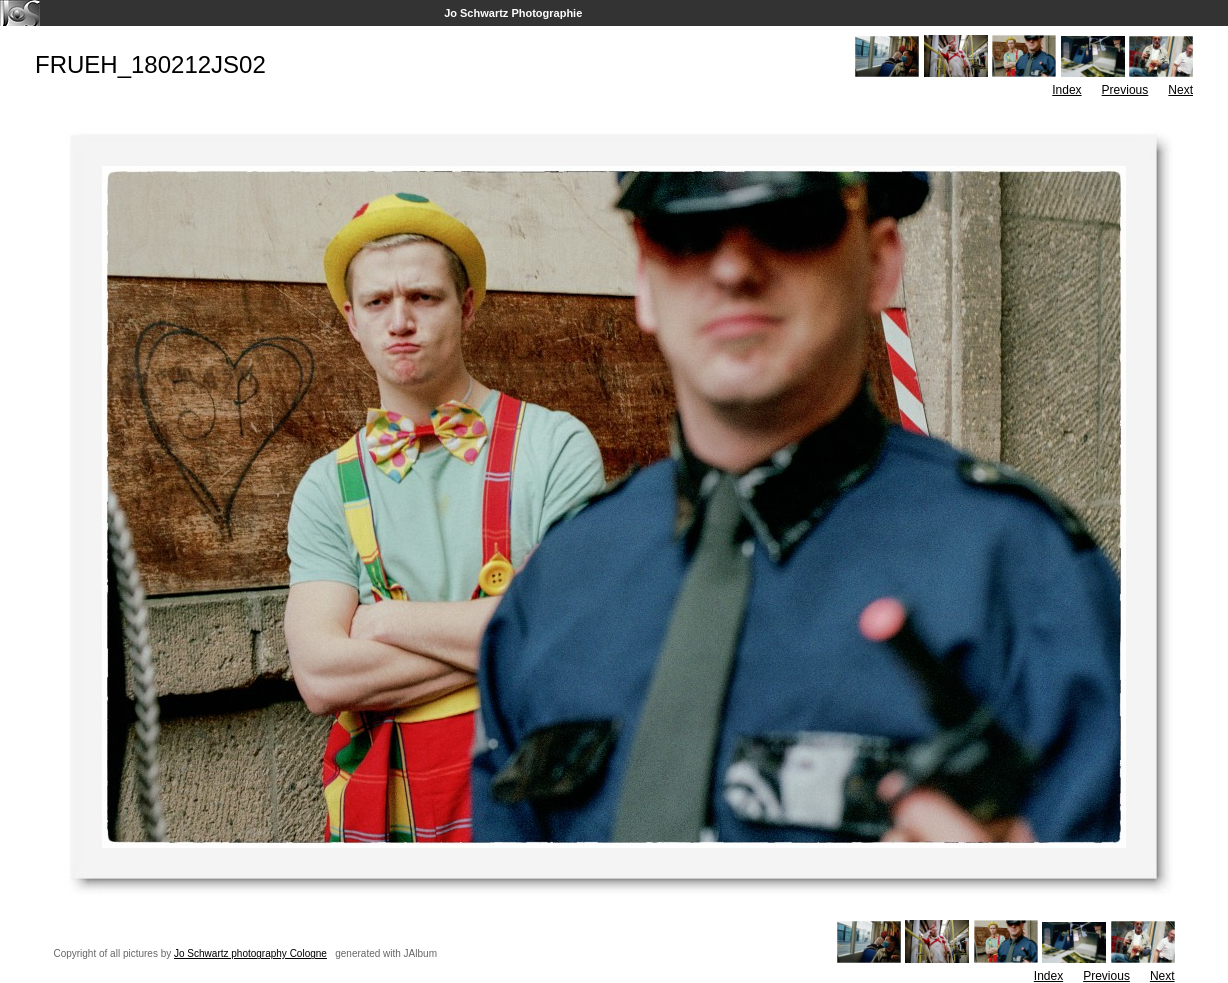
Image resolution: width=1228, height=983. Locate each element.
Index (1066, 90)
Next (1180, 90)
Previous (1125, 90)
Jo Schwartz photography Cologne (250, 953)
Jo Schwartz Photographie (513, 13)
